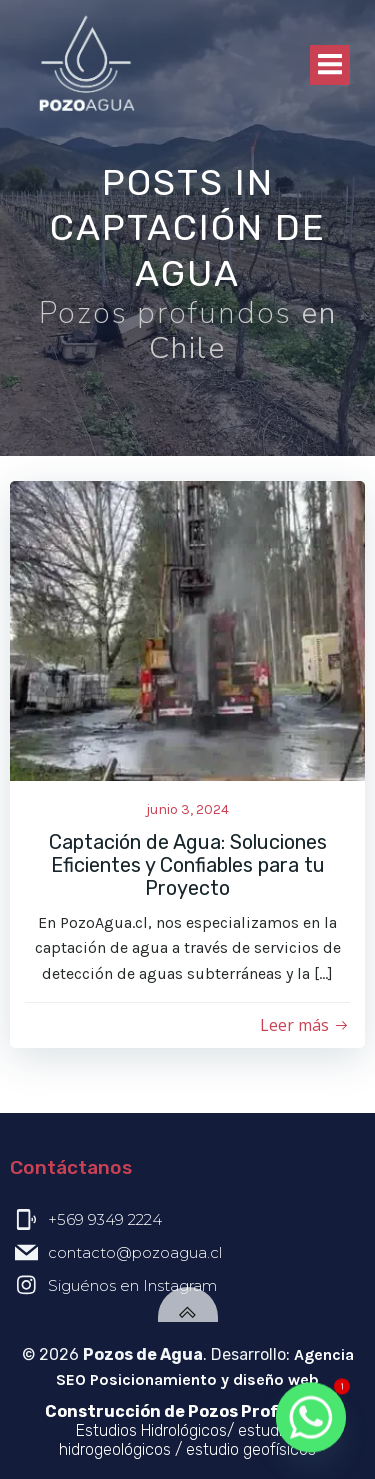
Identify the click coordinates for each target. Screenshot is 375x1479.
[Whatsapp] (311, 1419)
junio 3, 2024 (187, 809)
